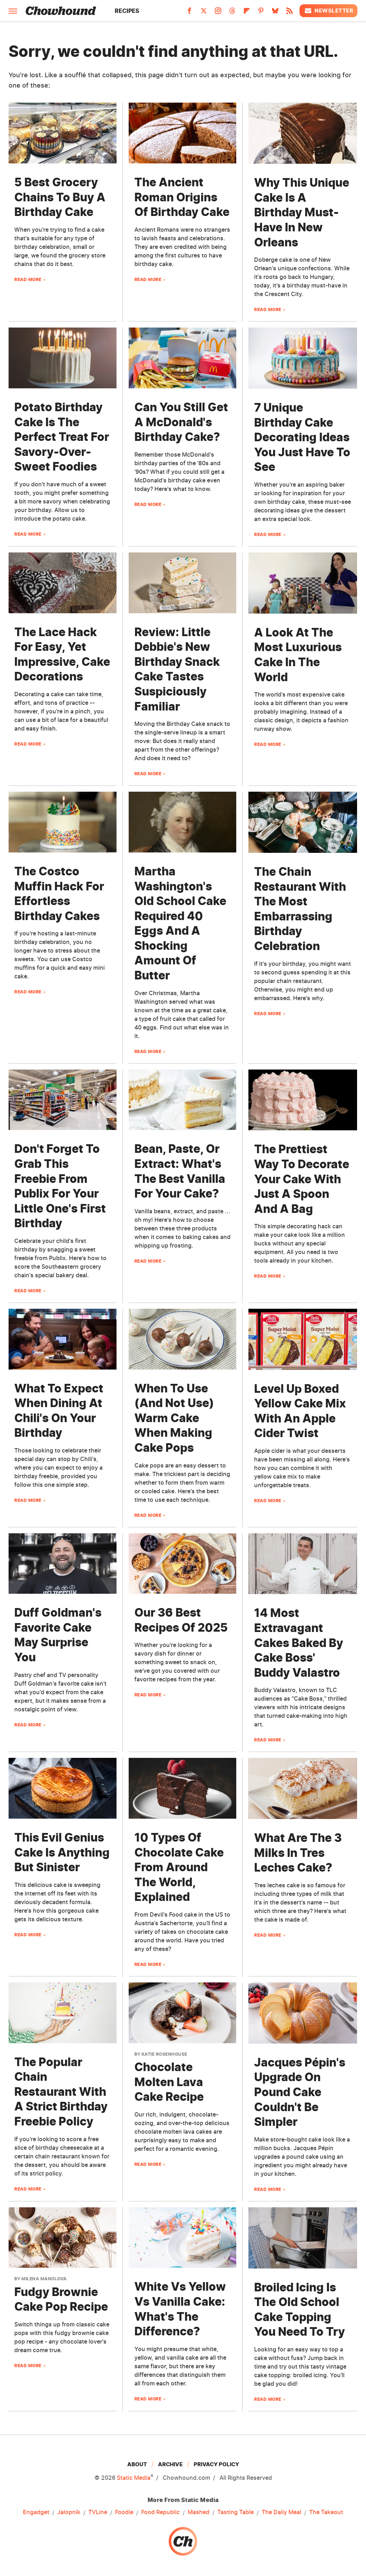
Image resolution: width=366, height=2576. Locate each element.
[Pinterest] (261, 13)
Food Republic (160, 2512)
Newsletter (328, 10)
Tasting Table (235, 2512)
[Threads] (232, 13)
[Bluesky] (275, 13)
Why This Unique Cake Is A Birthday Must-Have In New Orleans (301, 212)
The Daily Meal (281, 2512)
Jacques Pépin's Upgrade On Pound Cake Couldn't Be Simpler (299, 2092)
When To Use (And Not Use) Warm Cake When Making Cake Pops (174, 1418)
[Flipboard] (246, 13)
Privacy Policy (216, 2464)
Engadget (36, 2512)
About (137, 2464)
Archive (170, 2464)
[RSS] (289, 13)
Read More (27, 279)
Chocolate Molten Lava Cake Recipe (169, 2082)
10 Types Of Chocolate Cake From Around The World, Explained (179, 1867)
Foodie (124, 2512)
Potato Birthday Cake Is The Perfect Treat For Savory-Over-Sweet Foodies (61, 436)
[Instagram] (218, 13)
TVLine (97, 2512)
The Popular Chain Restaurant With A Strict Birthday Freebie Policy (61, 2091)
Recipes (127, 10)
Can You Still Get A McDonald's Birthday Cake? (181, 422)
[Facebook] (189, 13)
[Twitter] (203, 13)
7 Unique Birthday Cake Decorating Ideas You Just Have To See (302, 437)
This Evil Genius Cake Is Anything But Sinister (62, 1852)
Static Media (133, 2477)
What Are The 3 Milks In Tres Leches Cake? (298, 1852)
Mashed (198, 2512)
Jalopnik (68, 2512)
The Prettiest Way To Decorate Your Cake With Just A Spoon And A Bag (301, 1178)
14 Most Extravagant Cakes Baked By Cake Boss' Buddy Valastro (298, 1642)
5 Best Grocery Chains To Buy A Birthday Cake (59, 197)
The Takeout (326, 2512)
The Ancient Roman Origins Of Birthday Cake (181, 197)
